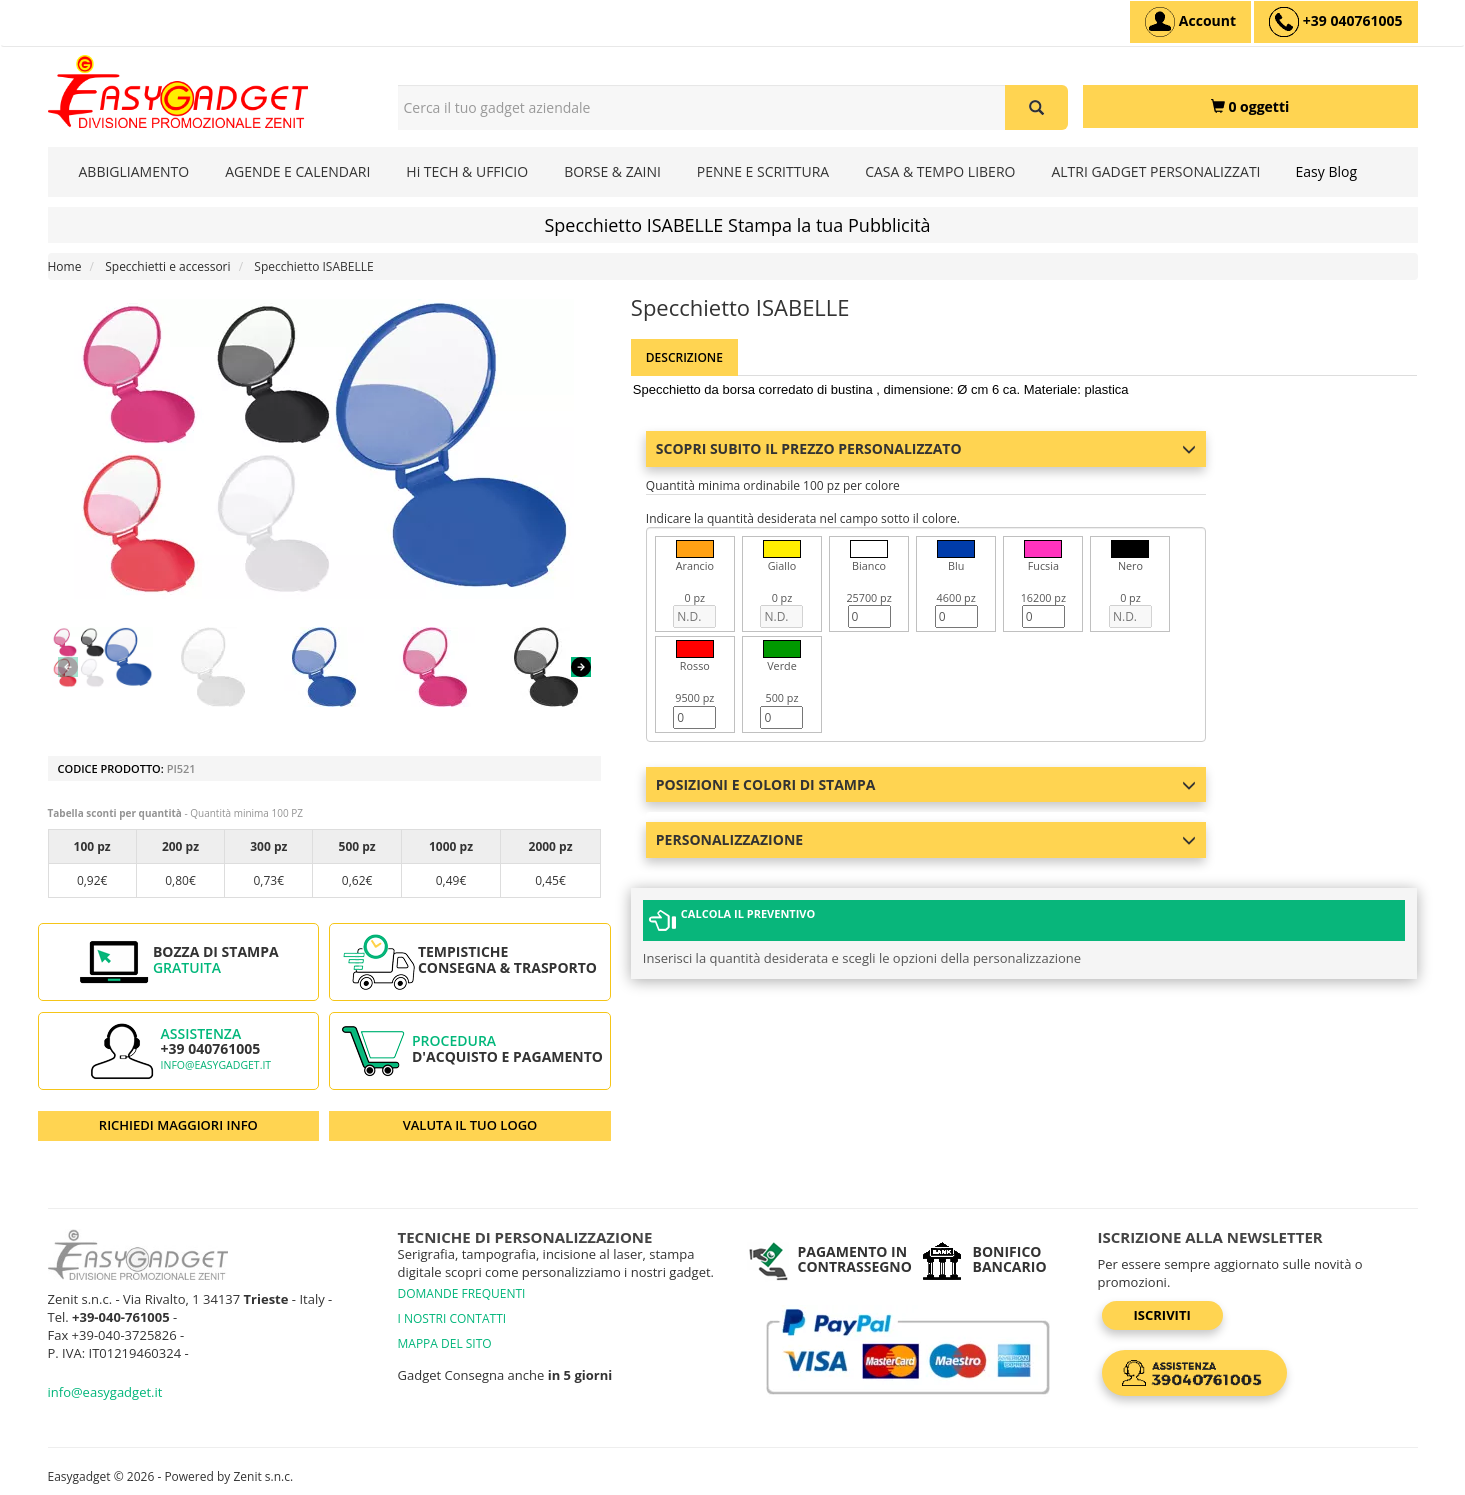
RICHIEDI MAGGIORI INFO (178, 1125)
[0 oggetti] (1250, 106)
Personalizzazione (926, 839)
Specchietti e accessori (167, 266)
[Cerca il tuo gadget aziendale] (1036, 107)
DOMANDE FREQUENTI (462, 1293)
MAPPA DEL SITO (445, 1343)
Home (65, 266)
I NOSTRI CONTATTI (452, 1318)
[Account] (1190, 22)
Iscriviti (1162, 1315)
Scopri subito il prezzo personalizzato (926, 448)
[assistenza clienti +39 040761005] (1335, 22)
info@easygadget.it (216, 1065)
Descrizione (684, 357)
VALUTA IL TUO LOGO (470, 1125)
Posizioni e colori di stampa (926, 784)
